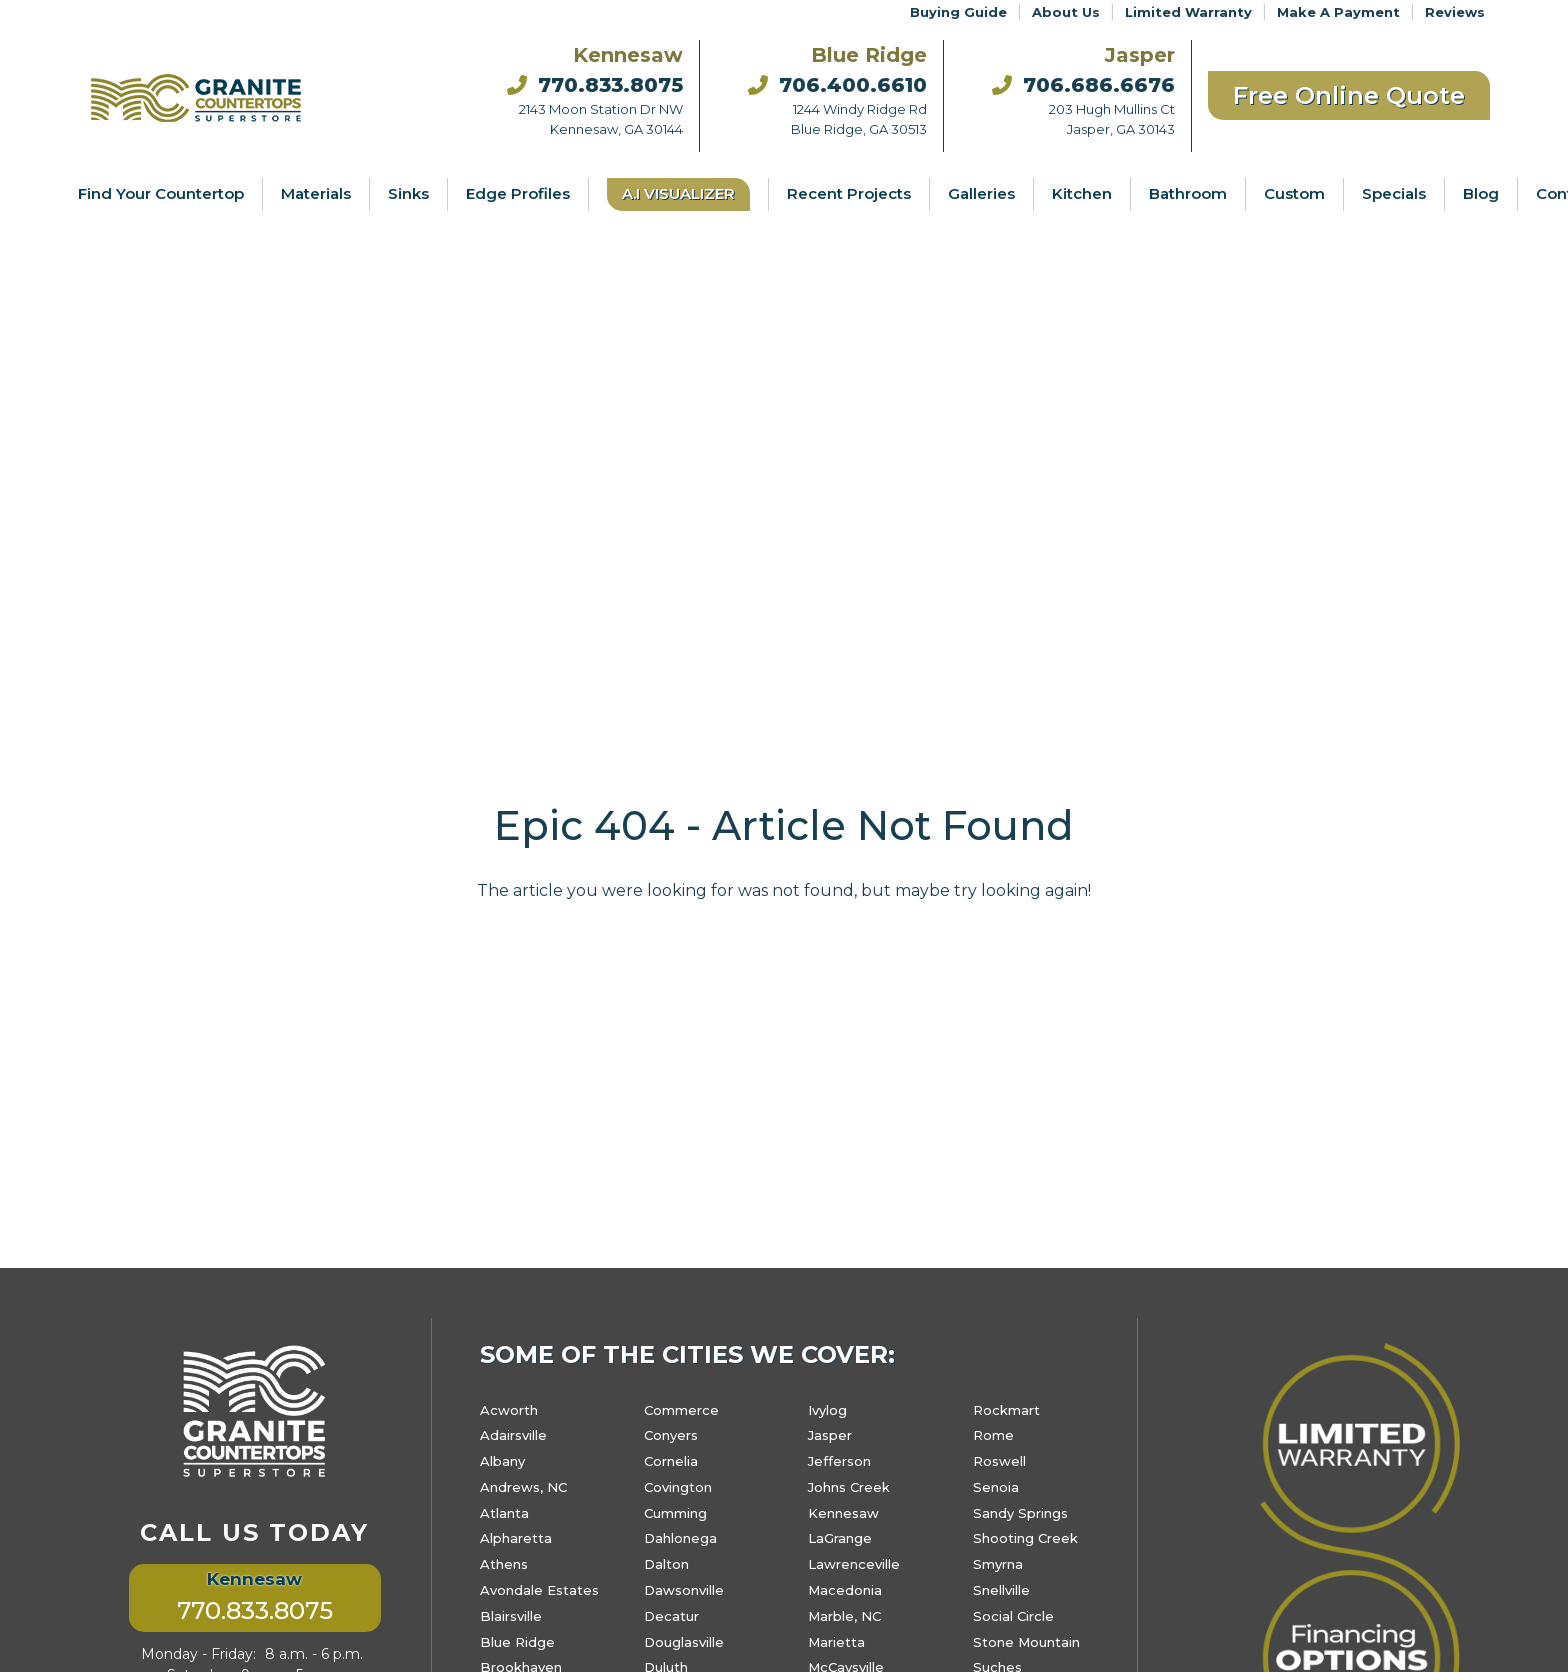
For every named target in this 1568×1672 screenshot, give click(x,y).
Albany (502, 1461)
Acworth (509, 1410)
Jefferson (839, 1461)
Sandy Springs (1020, 1513)
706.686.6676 (1083, 85)
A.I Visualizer (678, 193)
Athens (504, 1564)
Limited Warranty (1188, 12)
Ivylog (827, 1410)
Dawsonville (684, 1590)
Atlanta (504, 1513)
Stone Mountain (1026, 1642)
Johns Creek (849, 1487)
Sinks (408, 193)
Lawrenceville (854, 1564)
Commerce (681, 1410)
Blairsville (511, 1616)
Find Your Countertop (161, 193)
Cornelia (671, 1461)
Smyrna (998, 1564)
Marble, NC (844, 1616)
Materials (316, 193)
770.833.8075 (595, 85)
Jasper (830, 1435)
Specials (1394, 193)
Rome (993, 1435)
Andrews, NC (523, 1487)
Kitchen (1082, 193)
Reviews (1455, 12)
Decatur (671, 1616)
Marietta (836, 1642)
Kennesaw (843, 1513)
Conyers (671, 1435)
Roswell (999, 1461)
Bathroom (1188, 193)
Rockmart (1006, 1410)
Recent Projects (849, 193)
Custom (1294, 193)
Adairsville (513, 1435)
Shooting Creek (1025, 1538)
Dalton (666, 1564)
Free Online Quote (1349, 95)
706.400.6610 (837, 85)
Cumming (675, 1513)
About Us (1066, 12)
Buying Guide (958, 12)
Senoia (996, 1487)
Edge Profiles (518, 193)
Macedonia (845, 1590)
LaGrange (840, 1538)
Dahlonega (680, 1538)
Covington (678, 1487)
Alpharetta (516, 1538)
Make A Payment (1338, 12)
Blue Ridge (517, 1642)
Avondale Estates (539, 1590)
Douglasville (684, 1642)
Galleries (981, 193)
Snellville (1001, 1590)
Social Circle (1013, 1616)
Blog (1481, 193)
